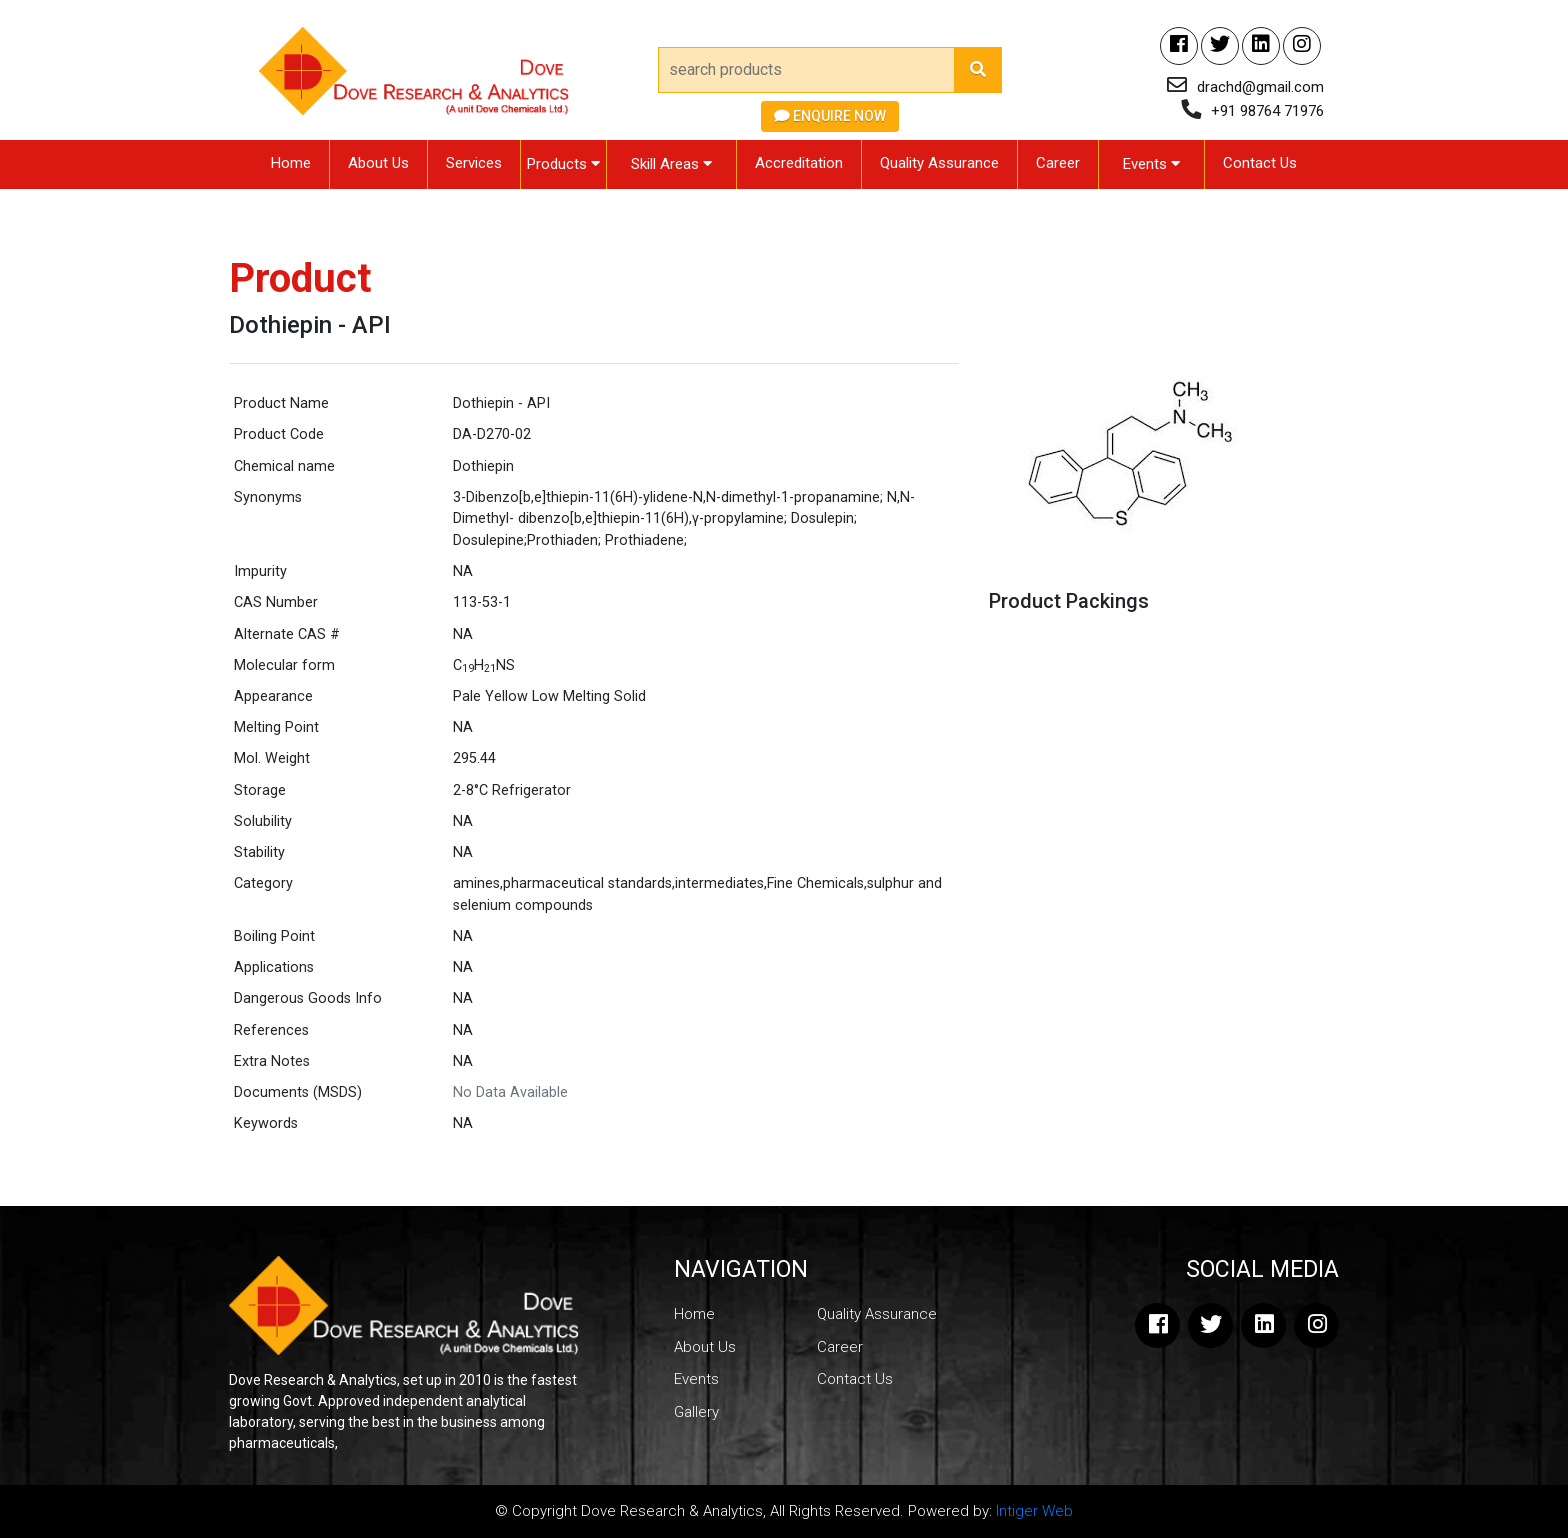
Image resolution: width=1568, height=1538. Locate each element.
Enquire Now (830, 116)
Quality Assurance (939, 163)
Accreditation (799, 163)
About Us (378, 163)
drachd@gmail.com (1260, 87)
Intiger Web (1034, 1511)
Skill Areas (671, 164)
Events (1151, 164)
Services (474, 163)
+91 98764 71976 (1267, 111)
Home (291, 163)
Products (563, 164)
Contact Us (1260, 163)
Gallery (696, 1412)
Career (1058, 163)
